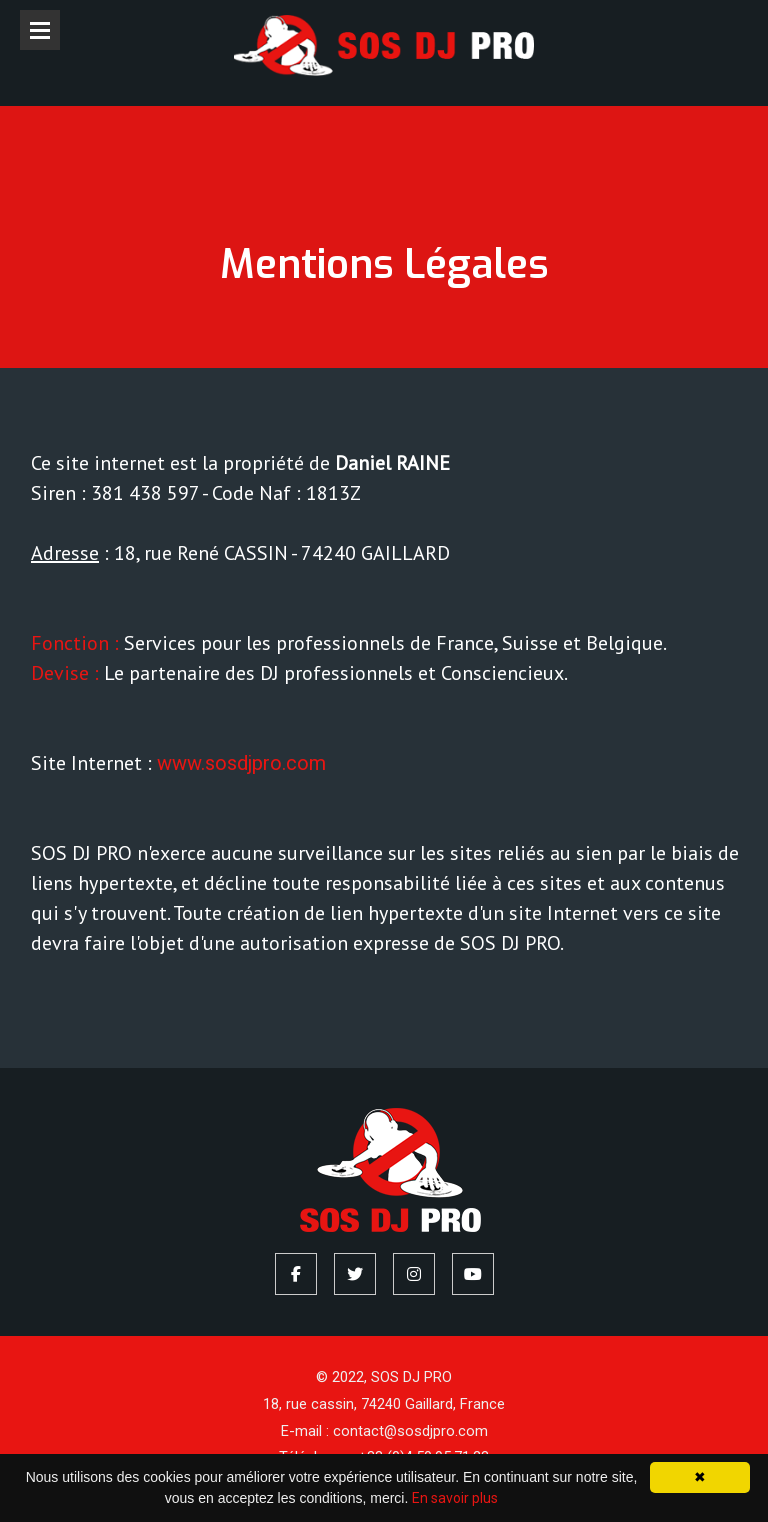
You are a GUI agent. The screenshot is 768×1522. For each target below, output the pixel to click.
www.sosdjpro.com (241, 763)
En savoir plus (455, 1498)
